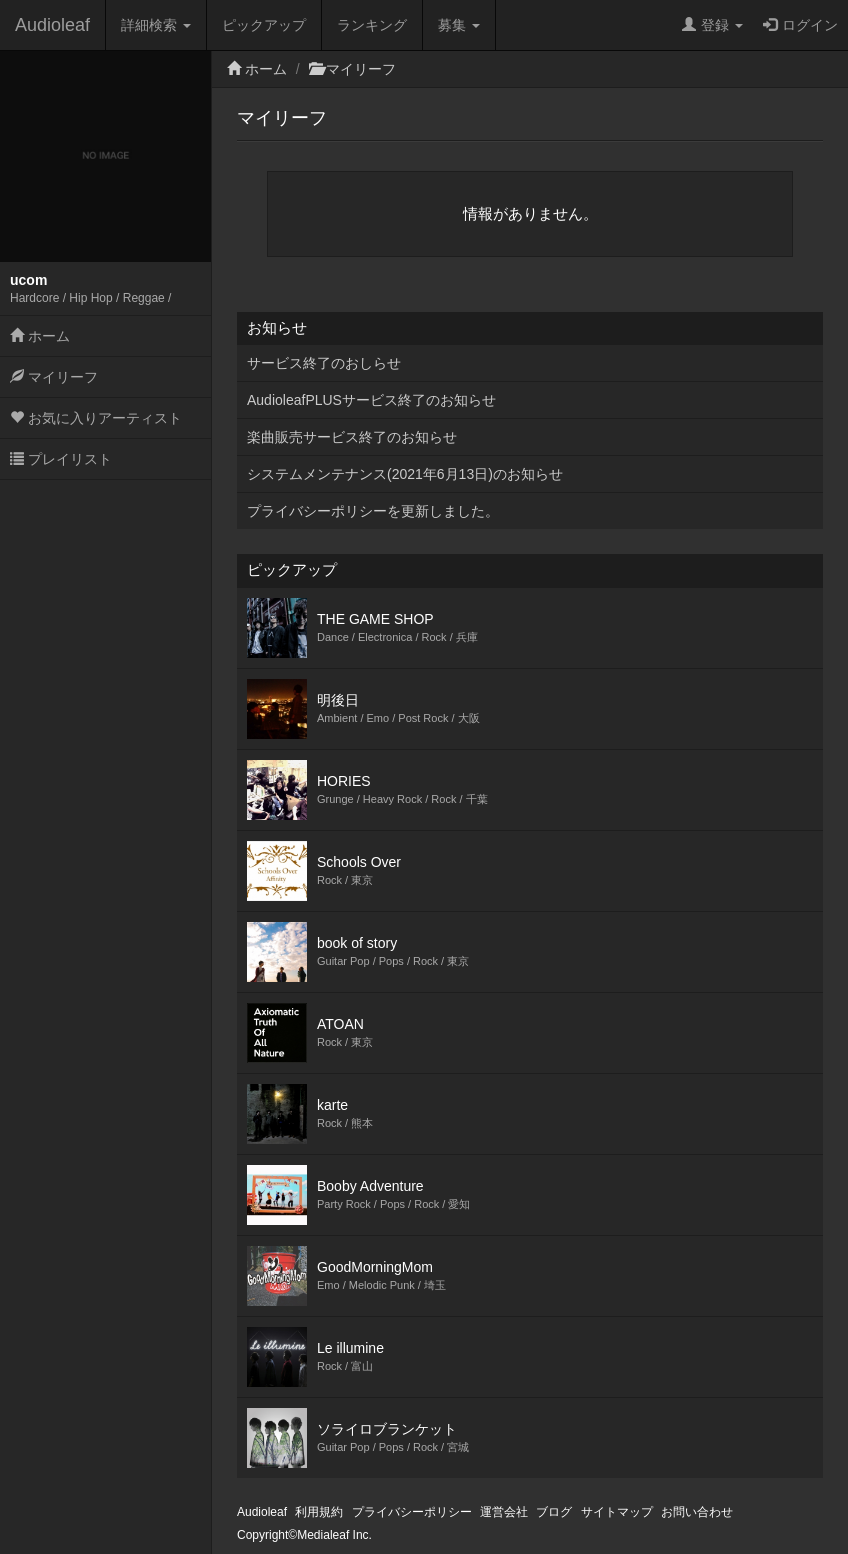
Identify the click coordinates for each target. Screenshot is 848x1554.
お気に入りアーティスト (96, 418)
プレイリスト (61, 459)
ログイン (800, 25)
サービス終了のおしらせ (324, 363)
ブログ (554, 1512)
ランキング (372, 25)
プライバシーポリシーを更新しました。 (373, 511)
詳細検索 (156, 25)
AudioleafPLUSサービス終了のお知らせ (371, 400)
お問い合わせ (697, 1512)
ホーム (40, 336)
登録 (712, 25)
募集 (459, 25)
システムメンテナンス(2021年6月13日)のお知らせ (405, 474)
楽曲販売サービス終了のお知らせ (352, 437)
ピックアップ (264, 25)
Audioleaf (52, 25)
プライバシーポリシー (412, 1512)
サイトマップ (617, 1512)
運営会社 (504, 1512)
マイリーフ (54, 377)
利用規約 (319, 1512)
